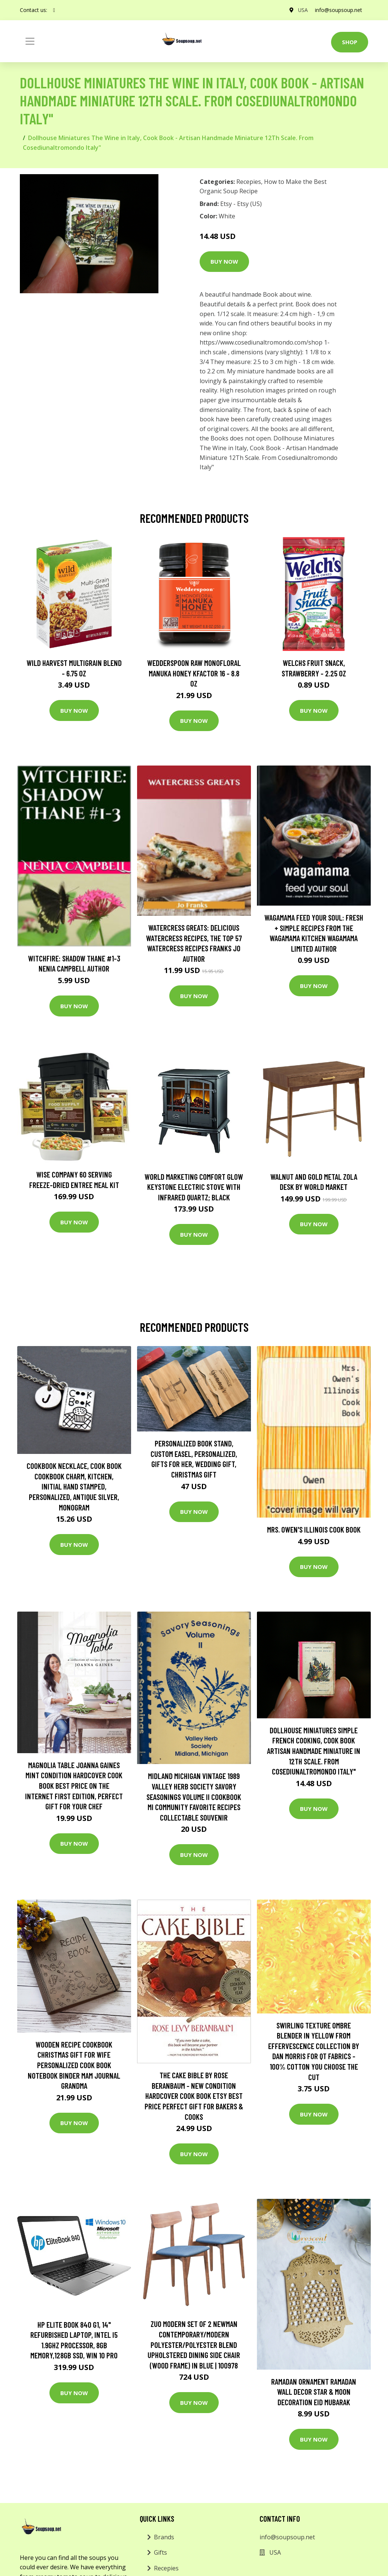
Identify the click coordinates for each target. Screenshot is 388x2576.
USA (302, 9)
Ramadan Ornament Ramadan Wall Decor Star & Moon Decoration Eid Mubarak (313, 2392)
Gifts (160, 2552)
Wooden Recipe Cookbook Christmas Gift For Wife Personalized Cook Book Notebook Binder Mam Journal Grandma (74, 2065)
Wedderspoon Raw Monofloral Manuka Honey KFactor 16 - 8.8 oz (194, 673)
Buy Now (224, 261)
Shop (349, 42)
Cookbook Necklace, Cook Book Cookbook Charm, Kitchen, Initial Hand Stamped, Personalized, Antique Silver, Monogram (74, 1486)
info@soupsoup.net (338, 9)
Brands (164, 2537)
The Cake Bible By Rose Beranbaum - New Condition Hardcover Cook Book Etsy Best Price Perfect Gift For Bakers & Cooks (194, 2095)
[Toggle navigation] (30, 41)
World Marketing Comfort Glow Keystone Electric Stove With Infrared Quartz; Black (194, 1187)
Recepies (248, 182)
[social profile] (54, 10)
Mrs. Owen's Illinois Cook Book (314, 1529)
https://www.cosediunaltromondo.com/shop (261, 342)
